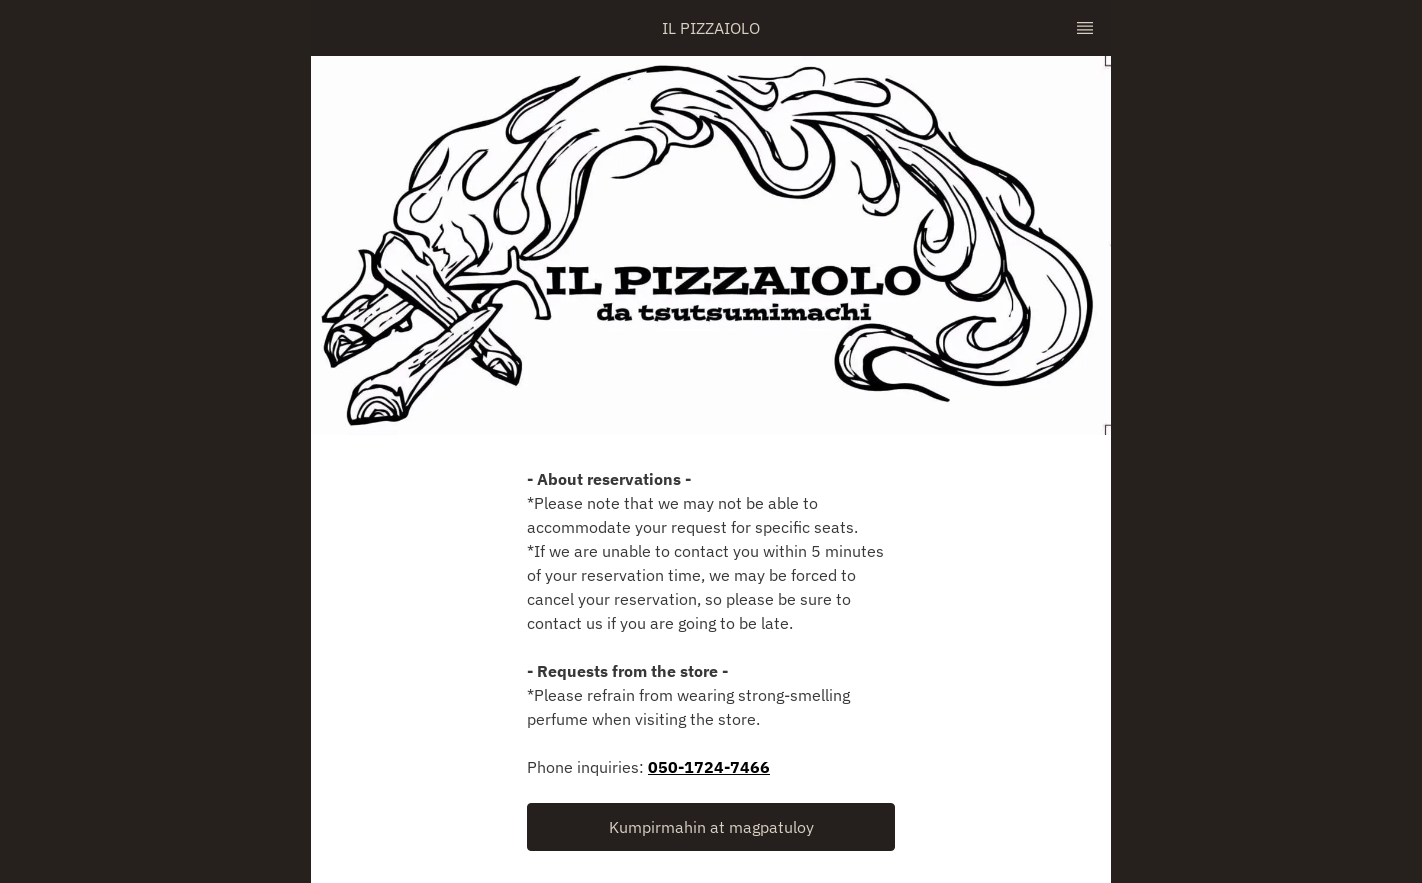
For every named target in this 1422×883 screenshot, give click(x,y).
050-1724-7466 (709, 767)
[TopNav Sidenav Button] (1085, 28)
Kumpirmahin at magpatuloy (711, 827)
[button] (711, 827)
